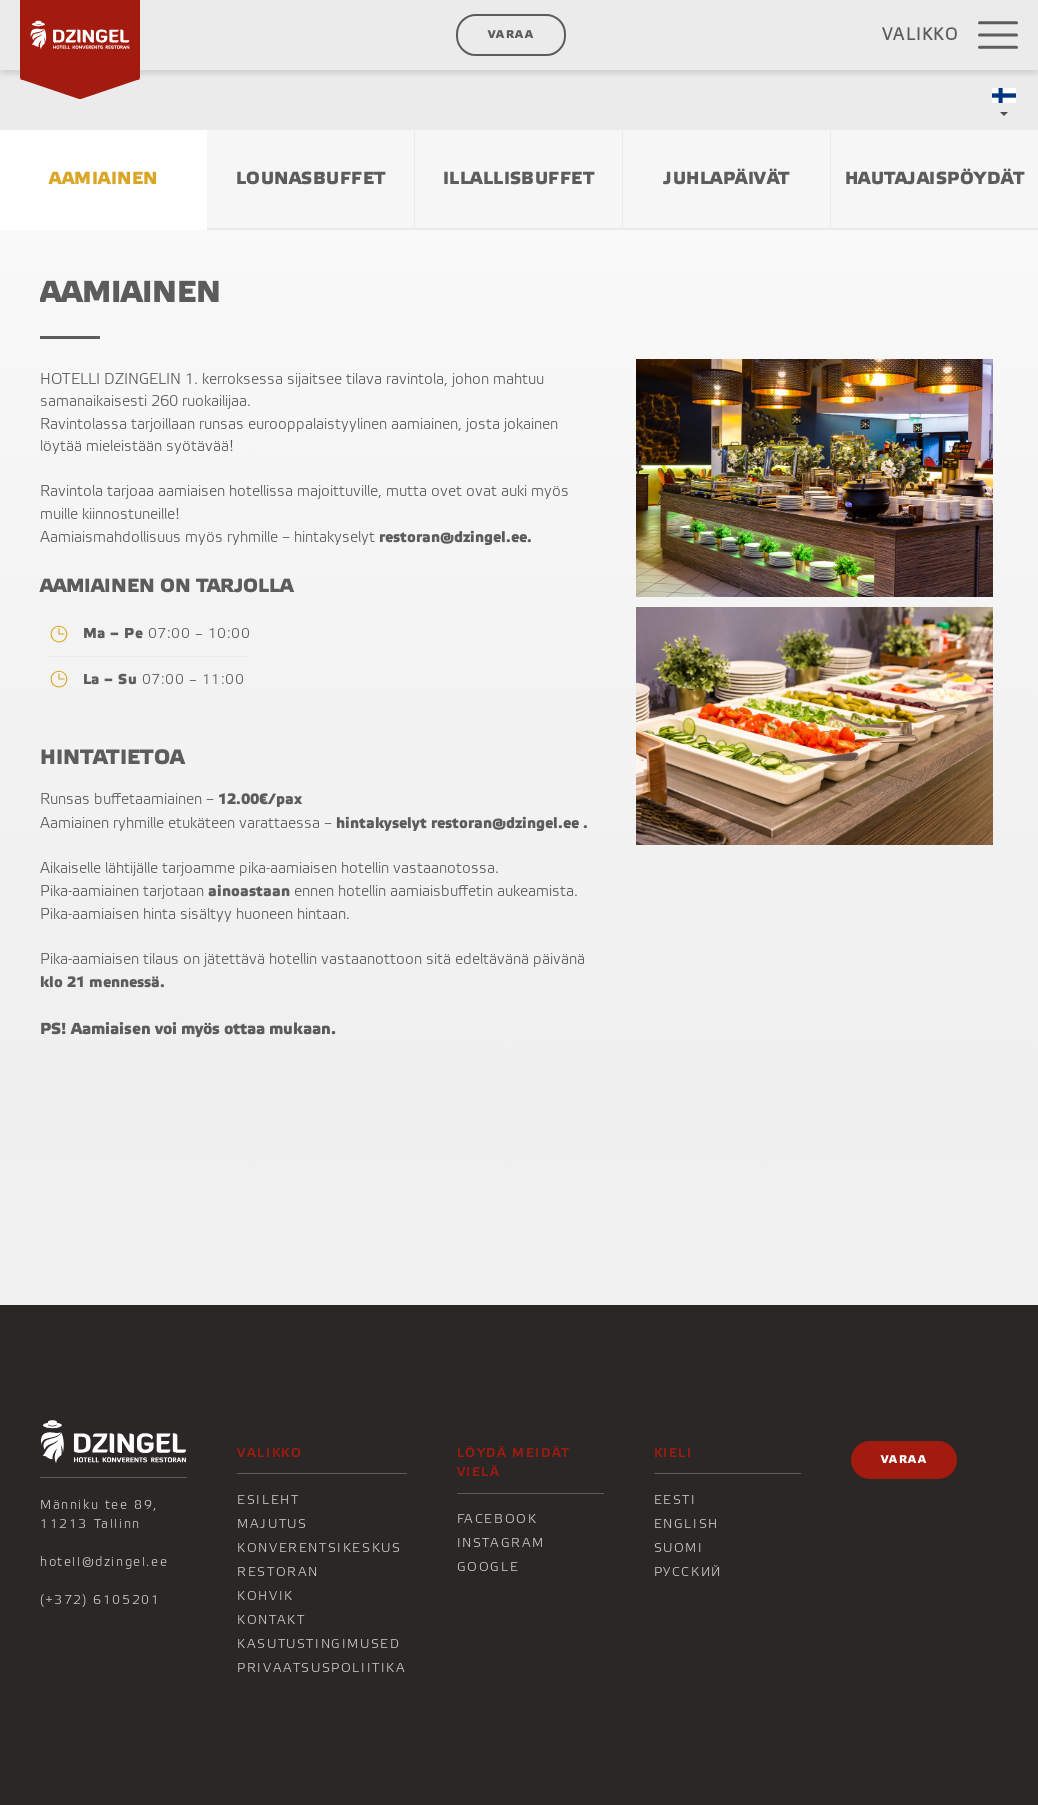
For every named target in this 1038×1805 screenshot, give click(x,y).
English (686, 1524)
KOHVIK (265, 1596)
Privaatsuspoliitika (321, 1668)
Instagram (501, 1543)
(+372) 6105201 (100, 1600)
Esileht (268, 1500)
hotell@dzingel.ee (104, 1562)
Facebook (497, 1519)
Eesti (675, 1500)
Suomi (679, 1548)
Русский (688, 1572)
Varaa (511, 34)
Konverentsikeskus (319, 1548)
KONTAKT (271, 1620)
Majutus (272, 1524)
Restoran (278, 1572)
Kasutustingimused (318, 1644)
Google (488, 1567)
